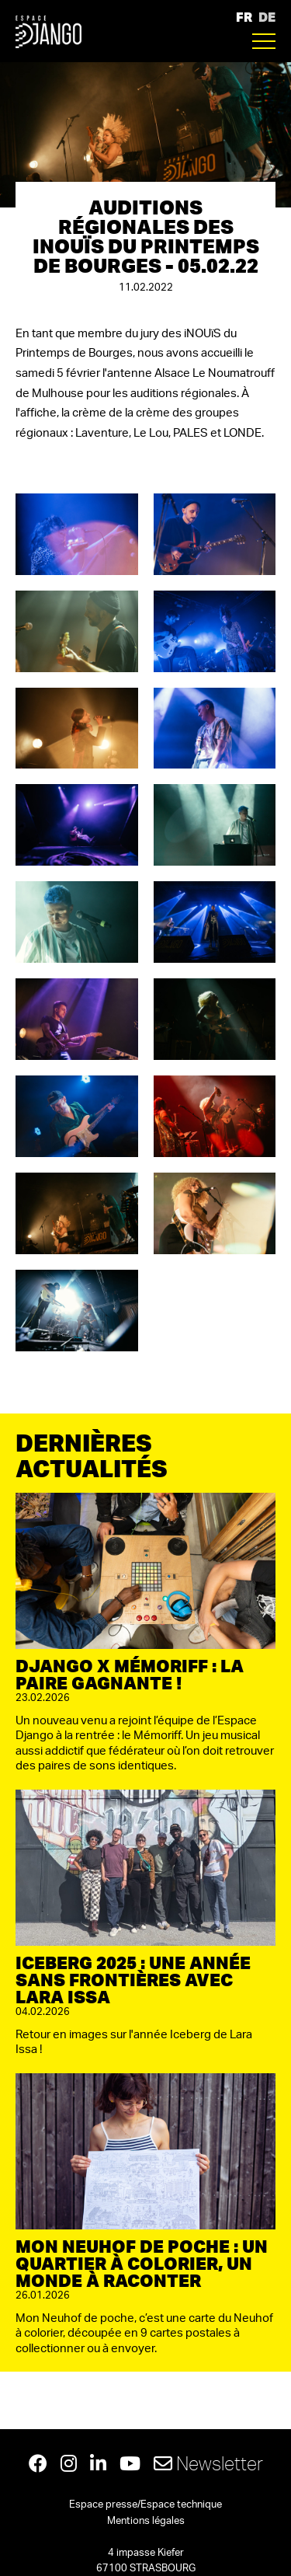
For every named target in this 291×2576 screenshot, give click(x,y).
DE (266, 17)
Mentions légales (146, 2521)
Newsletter (208, 2463)
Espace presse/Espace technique (145, 2505)
